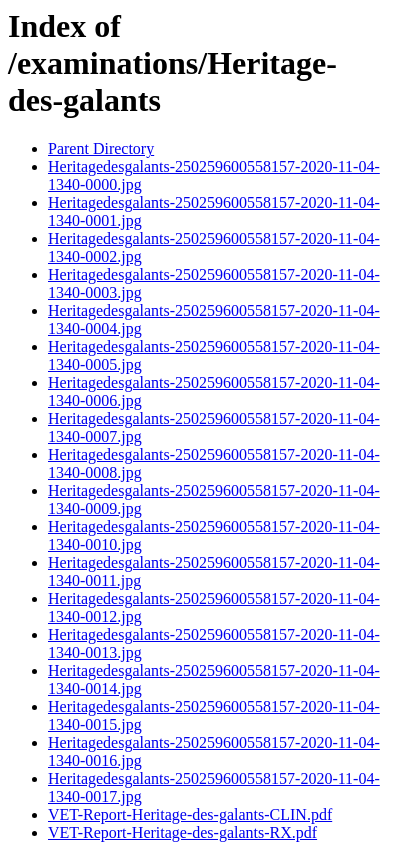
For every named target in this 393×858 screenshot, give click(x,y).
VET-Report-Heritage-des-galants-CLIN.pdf (190, 814)
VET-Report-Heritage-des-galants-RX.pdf (182, 832)
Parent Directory (101, 148)
